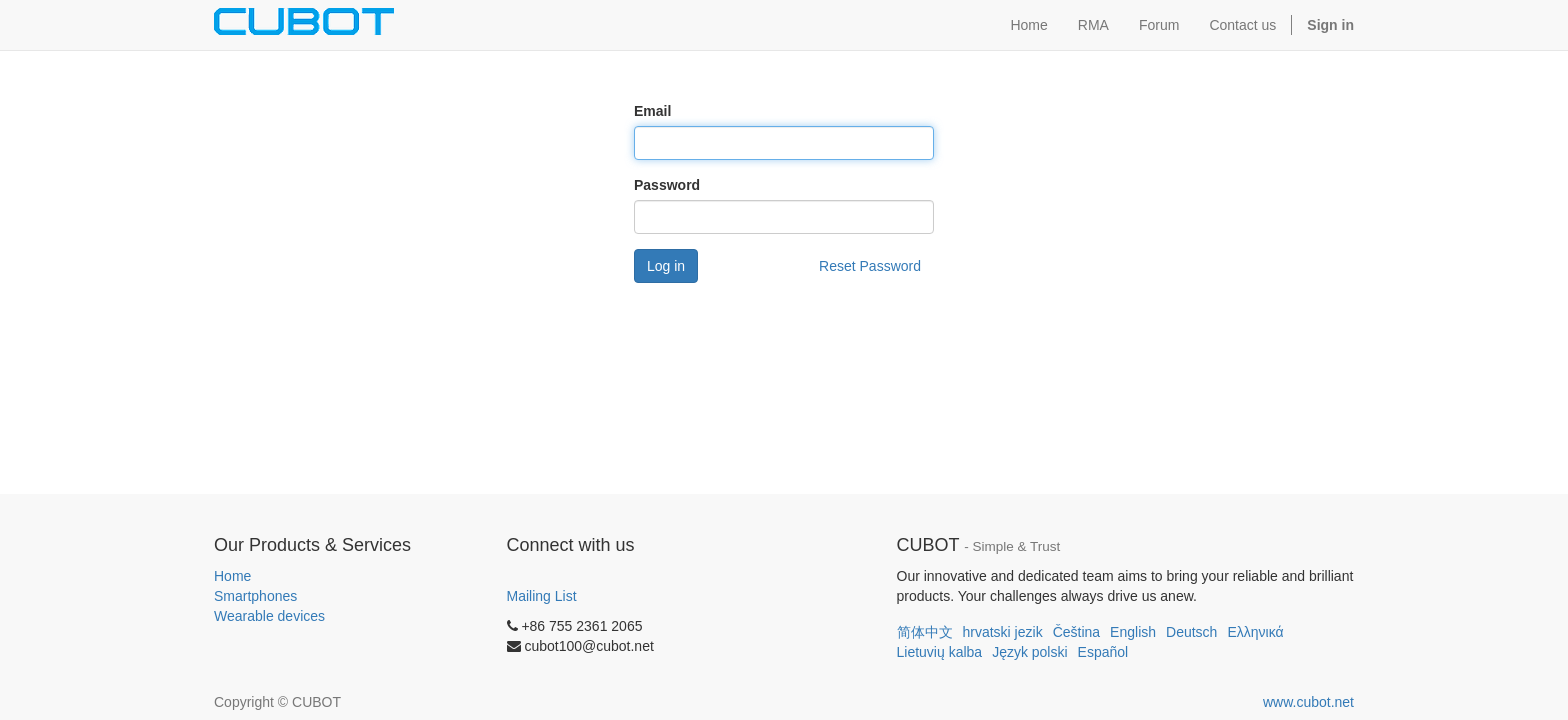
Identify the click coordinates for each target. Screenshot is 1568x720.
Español (1103, 652)
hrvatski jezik (1003, 632)
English (1133, 632)
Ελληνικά (1255, 632)
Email (652, 111)
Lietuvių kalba (940, 652)
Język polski (1029, 652)
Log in (666, 266)
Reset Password (870, 266)
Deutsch (1191, 632)
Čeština (1076, 632)
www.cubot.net (1308, 702)
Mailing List (542, 596)
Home (232, 576)
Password (667, 185)
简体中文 (925, 632)
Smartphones (255, 596)
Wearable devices (269, 616)
